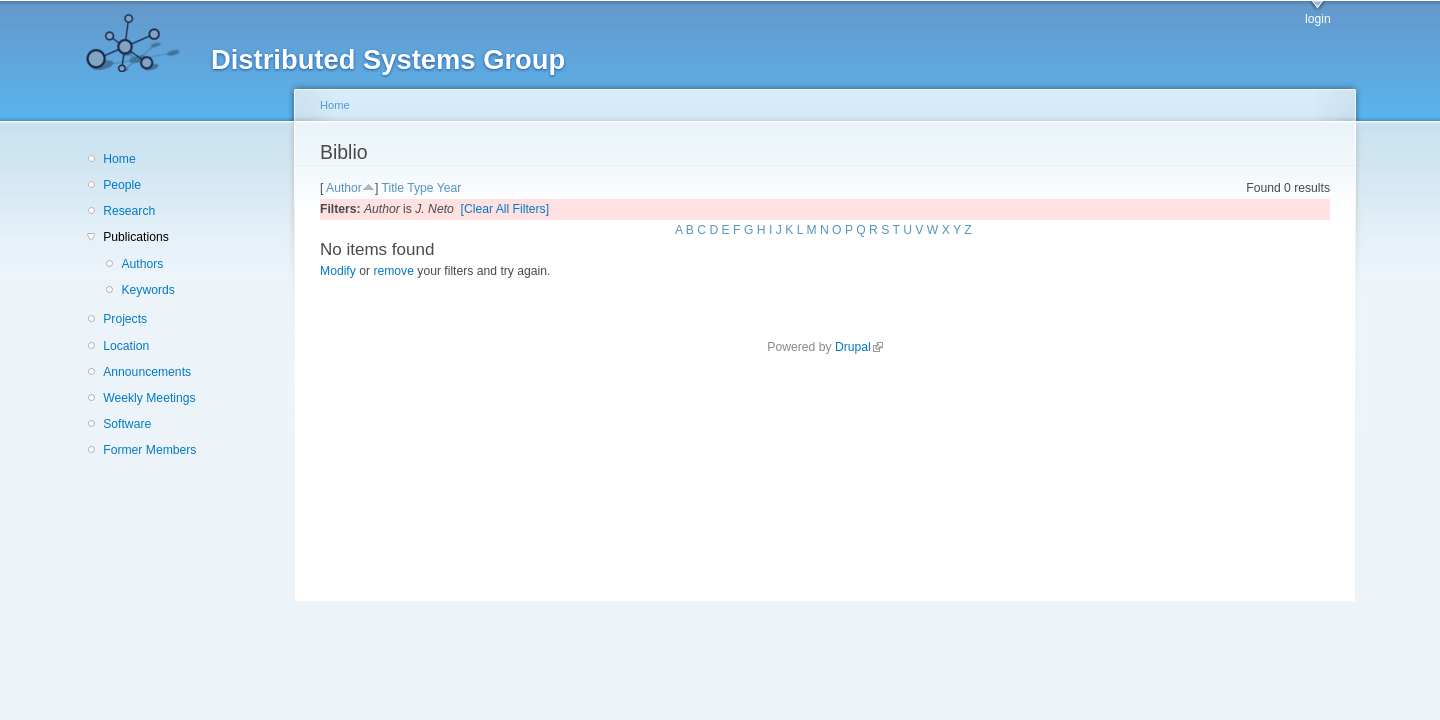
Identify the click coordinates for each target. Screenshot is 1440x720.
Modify (338, 271)
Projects (125, 319)
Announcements (147, 372)
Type (420, 188)
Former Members (149, 450)
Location (126, 346)
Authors (142, 264)
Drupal (859, 347)
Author (344, 188)
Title (392, 188)
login (1318, 19)
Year (449, 188)
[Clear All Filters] (505, 209)
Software (127, 424)
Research (129, 211)
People (122, 185)
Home (119, 159)
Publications (136, 237)
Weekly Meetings (149, 398)
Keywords (147, 290)
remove (393, 271)
